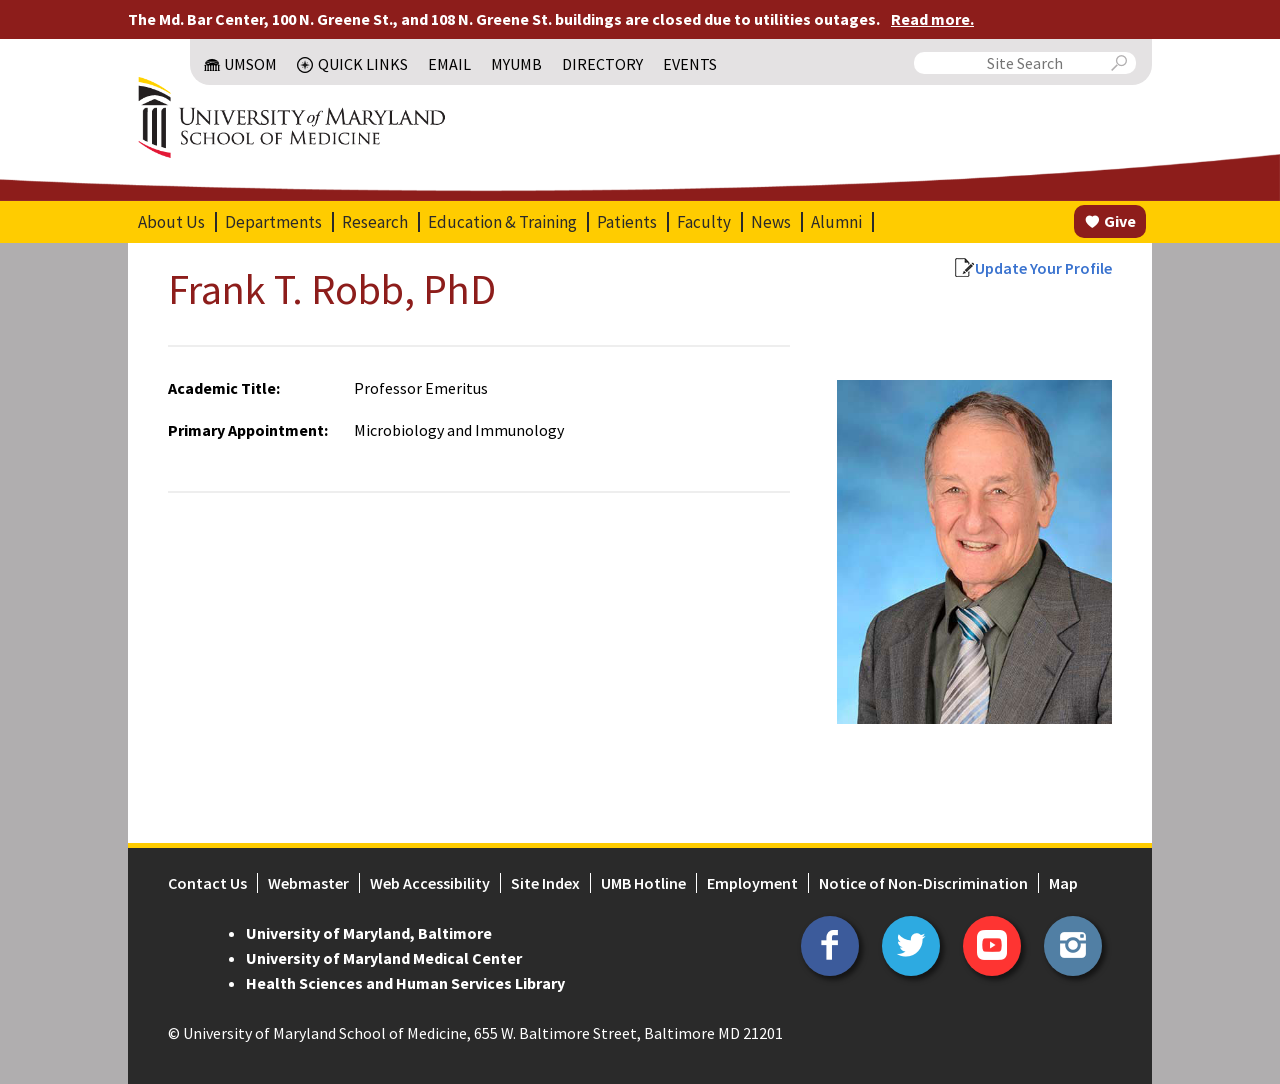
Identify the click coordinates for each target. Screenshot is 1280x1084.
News (771, 222)
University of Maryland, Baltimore (369, 933)
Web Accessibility (430, 883)
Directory (602, 64)
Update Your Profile (1043, 268)
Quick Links (363, 64)
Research (375, 222)
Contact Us (207, 883)
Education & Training (502, 222)
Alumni (836, 222)
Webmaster (308, 883)
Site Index (545, 883)
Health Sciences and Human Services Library (405, 983)
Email (449, 64)
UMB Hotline (643, 883)
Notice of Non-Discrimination (923, 883)
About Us (171, 222)
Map (1063, 883)
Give (1120, 221)
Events (690, 64)
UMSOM (250, 64)
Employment (752, 883)
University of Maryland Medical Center (384, 958)
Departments (273, 222)
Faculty (704, 222)
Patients (627, 222)
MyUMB (516, 64)
